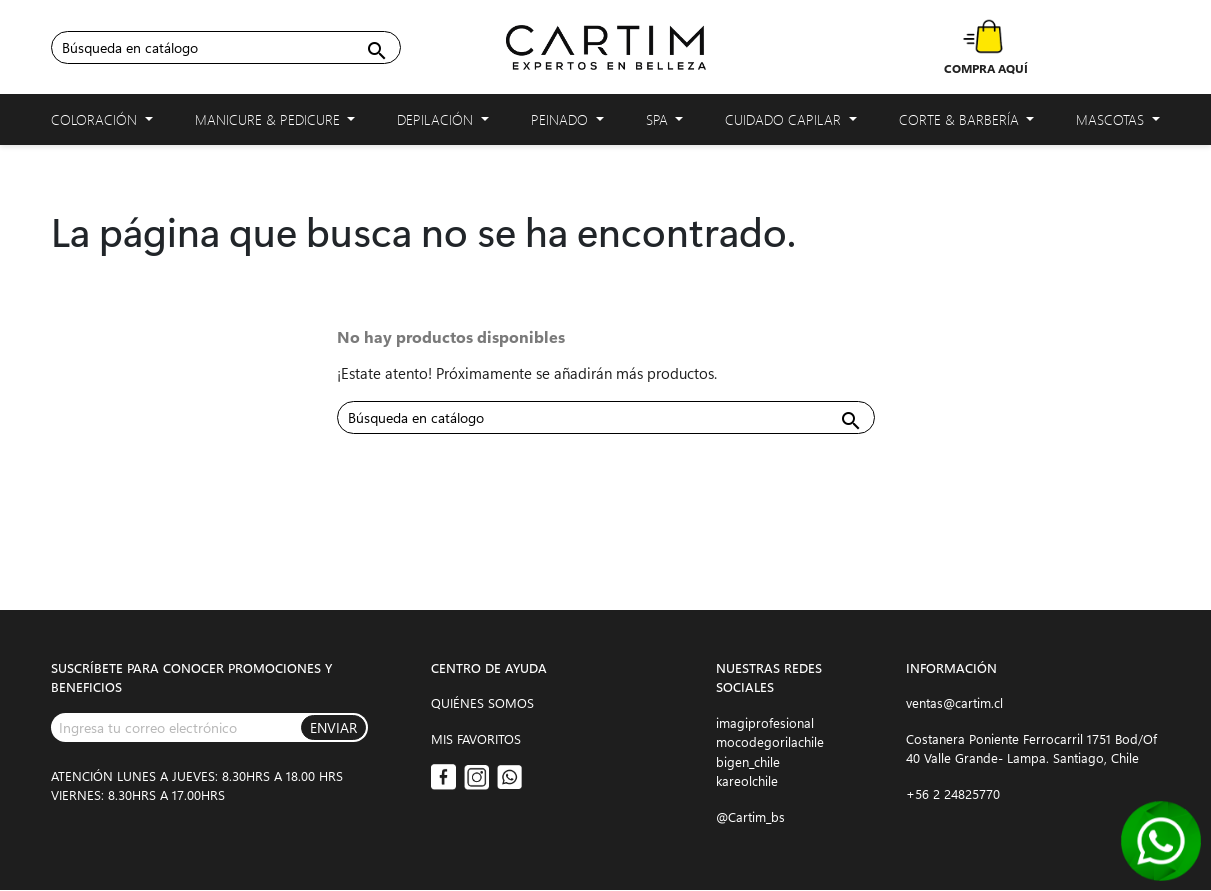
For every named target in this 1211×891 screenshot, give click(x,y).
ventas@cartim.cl (954, 702)
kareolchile (747, 780)
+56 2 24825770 (953, 793)
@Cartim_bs (750, 816)
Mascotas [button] (1118, 123)
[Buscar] (226, 47)
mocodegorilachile (770, 741)
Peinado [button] (567, 123)
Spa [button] (665, 123)
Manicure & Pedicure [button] (275, 123)
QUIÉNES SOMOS (482, 702)
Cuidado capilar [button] (791, 123)
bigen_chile (748, 761)
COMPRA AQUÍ (986, 68)
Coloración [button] (102, 123)
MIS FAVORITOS (476, 738)
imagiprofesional (765, 722)
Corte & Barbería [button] (967, 123)
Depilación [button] (443, 123)
